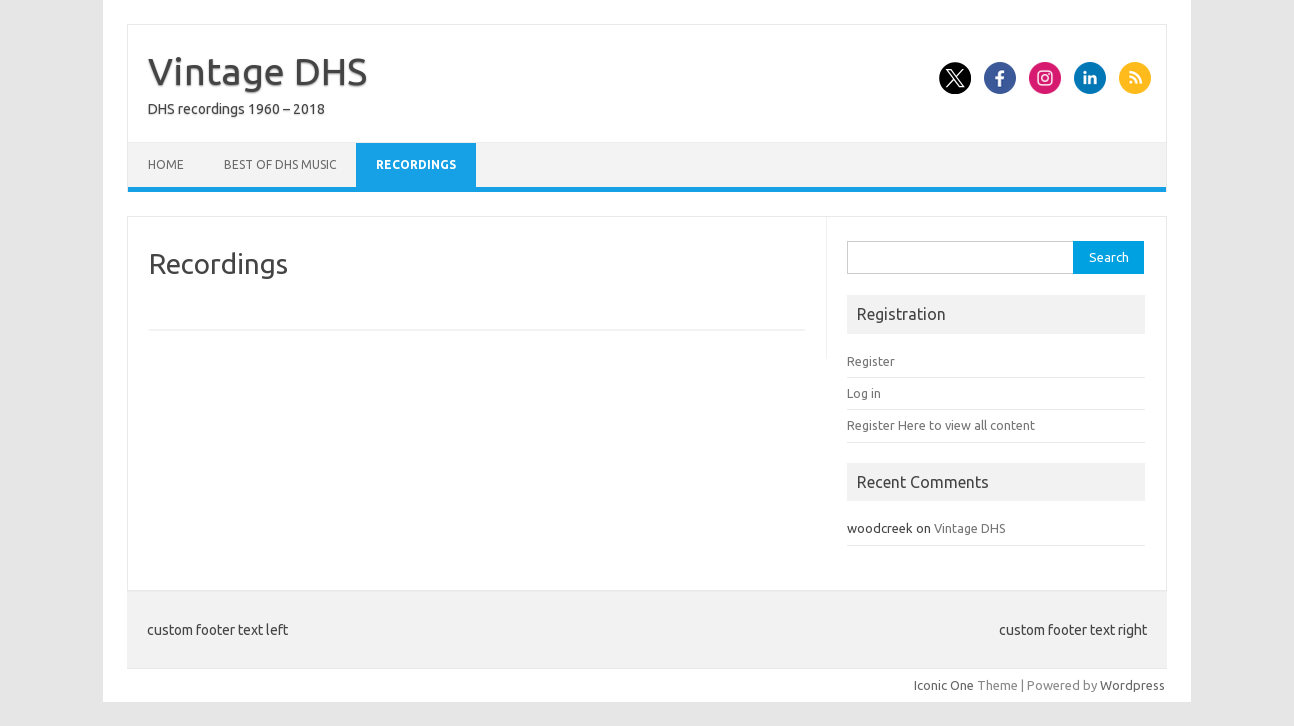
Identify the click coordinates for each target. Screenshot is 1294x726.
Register (871, 361)
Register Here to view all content (941, 425)
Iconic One (944, 685)
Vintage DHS (257, 71)
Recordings (416, 164)
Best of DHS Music (280, 164)
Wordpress (1132, 685)
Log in (864, 393)
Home (166, 164)
